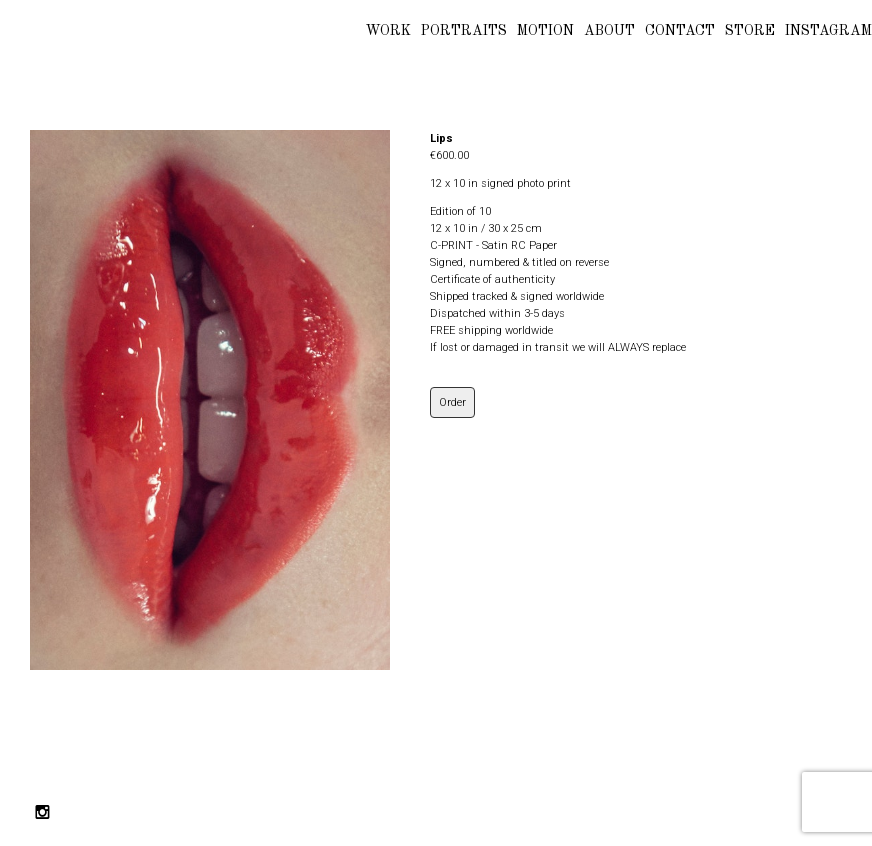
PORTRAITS (464, 31)
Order (452, 402)
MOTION (545, 31)
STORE (750, 31)
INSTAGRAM (828, 31)
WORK (388, 31)
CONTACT (680, 31)
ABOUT (609, 31)
